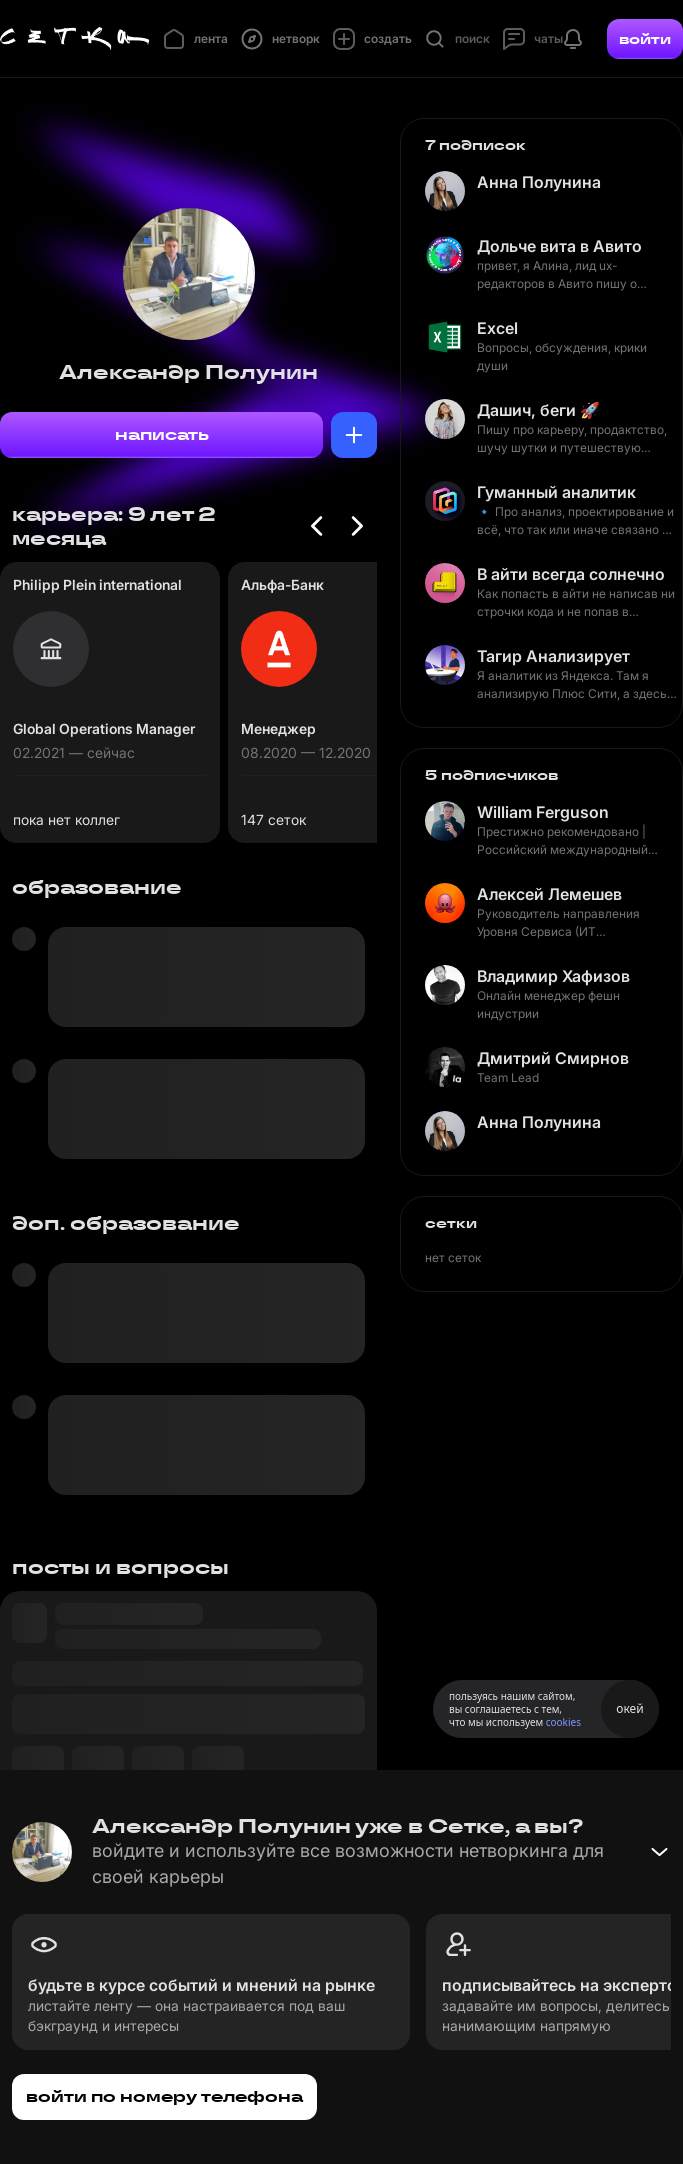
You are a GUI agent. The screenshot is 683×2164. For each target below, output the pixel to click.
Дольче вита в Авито (559, 246)
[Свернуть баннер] (659, 1852)
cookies (563, 1722)
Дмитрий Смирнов (553, 1058)
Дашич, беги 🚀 (538, 410)
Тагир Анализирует (553, 656)
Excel (497, 328)
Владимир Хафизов (553, 976)
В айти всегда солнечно (571, 574)
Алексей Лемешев (549, 894)
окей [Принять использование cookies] (629, 1708)
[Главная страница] (75, 39)
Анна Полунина (539, 182)
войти (645, 39)
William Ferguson (543, 812)
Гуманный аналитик (556, 492)
